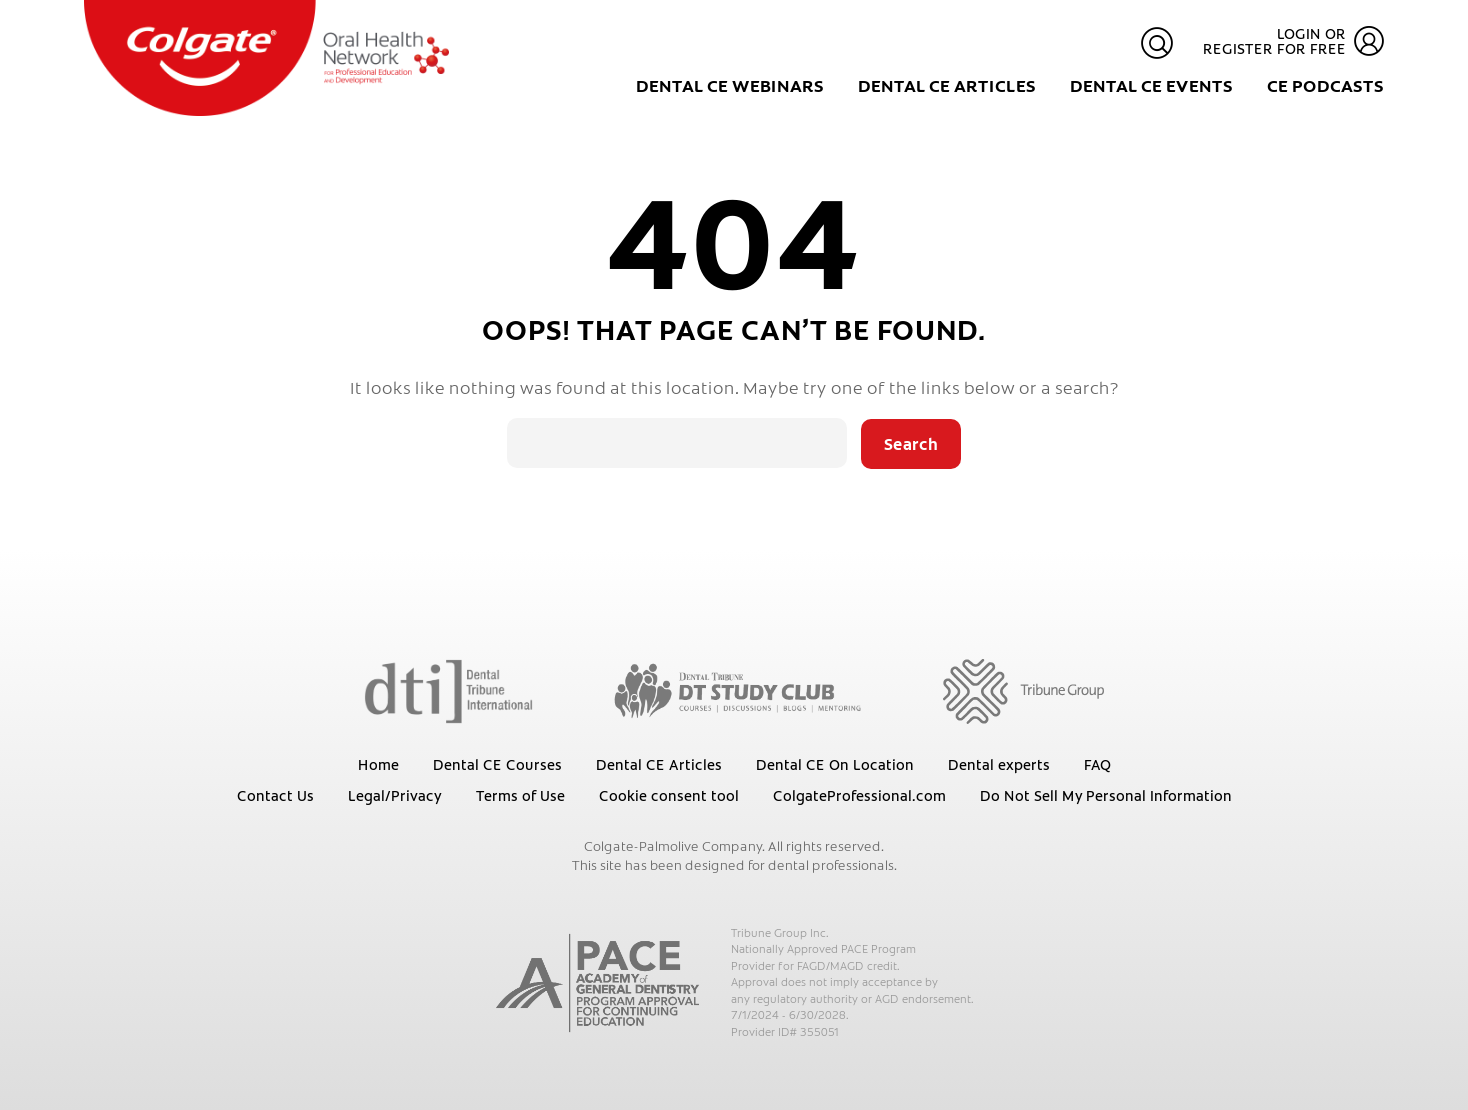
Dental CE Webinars (730, 85)
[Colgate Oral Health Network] (266, 58)
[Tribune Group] (1023, 689)
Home (378, 764)
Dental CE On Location (835, 764)
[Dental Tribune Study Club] (738, 689)
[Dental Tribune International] (448, 689)
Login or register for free (1293, 41)
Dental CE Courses (497, 764)
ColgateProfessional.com (859, 795)
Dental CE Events (1151, 85)
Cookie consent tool (669, 795)
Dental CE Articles (947, 85)
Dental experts (999, 764)
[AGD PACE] (597, 983)
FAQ (1097, 764)
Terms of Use (520, 795)
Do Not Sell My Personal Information (1106, 795)
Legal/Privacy (395, 795)
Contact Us (275, 795)
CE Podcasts (1325, 85)
